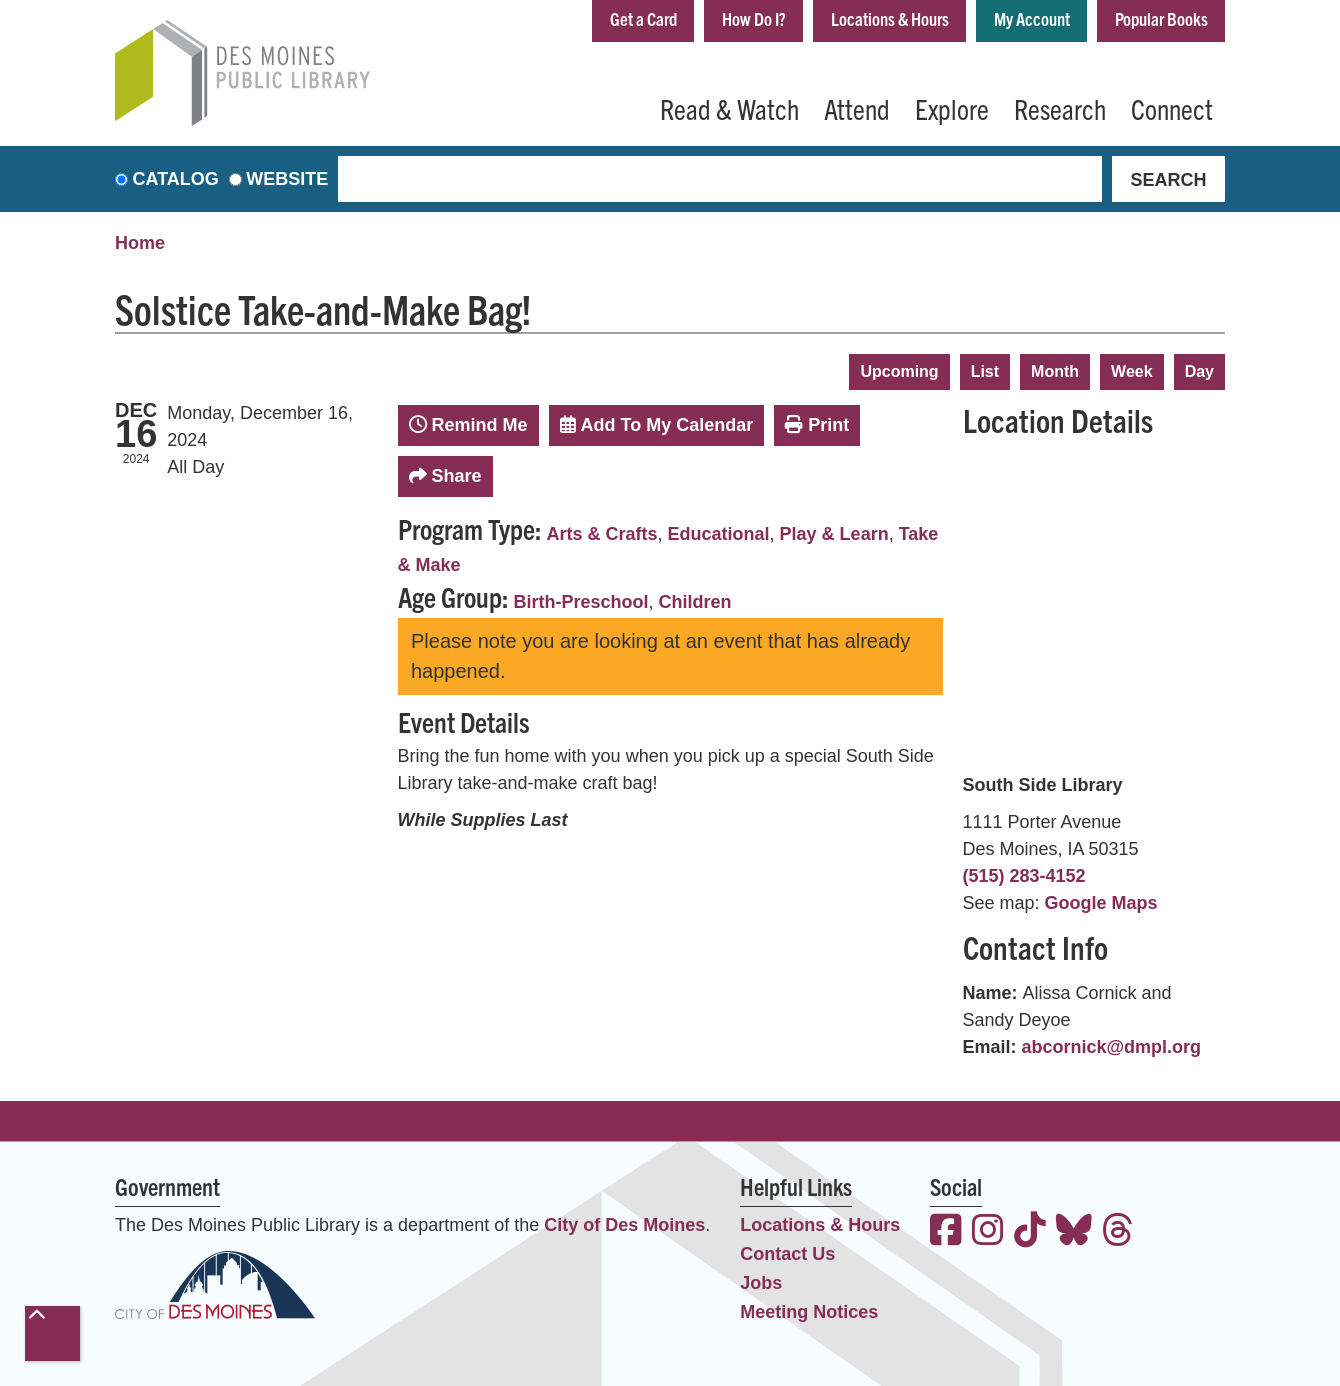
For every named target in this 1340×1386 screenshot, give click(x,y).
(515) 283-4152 (1024, 876)
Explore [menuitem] (952, 108)
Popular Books (1161, 18)
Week (1132, 371)
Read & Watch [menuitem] (729, 108)
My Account (1032, 18)
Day (1199, 371)
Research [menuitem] (1060, 108)
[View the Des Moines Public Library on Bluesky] (1074, 1232)
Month (1055, 371)
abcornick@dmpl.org (1112, 1047)
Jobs (761, 1283)
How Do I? (754, 18)
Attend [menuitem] (857, 108)
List (985, 371)
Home (140, 243)
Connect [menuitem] (1172, 108)
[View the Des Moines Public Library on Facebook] (946, 1232)
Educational (719, 534)
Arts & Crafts (602, 534)
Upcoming (899, 371)
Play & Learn (834, 534)
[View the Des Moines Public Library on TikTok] (1030, 1232)
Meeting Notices (809, 1312)
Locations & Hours (890, 18)
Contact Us (787, 1254)
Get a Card (643, 18)
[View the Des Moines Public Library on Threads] (1118, 1232)
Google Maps (1101, 903)
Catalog (176, 179)
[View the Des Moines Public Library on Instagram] (988, 1232)
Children (695, 602)
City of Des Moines (624, 1225)
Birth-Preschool (581, 602)
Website (287, 179)
